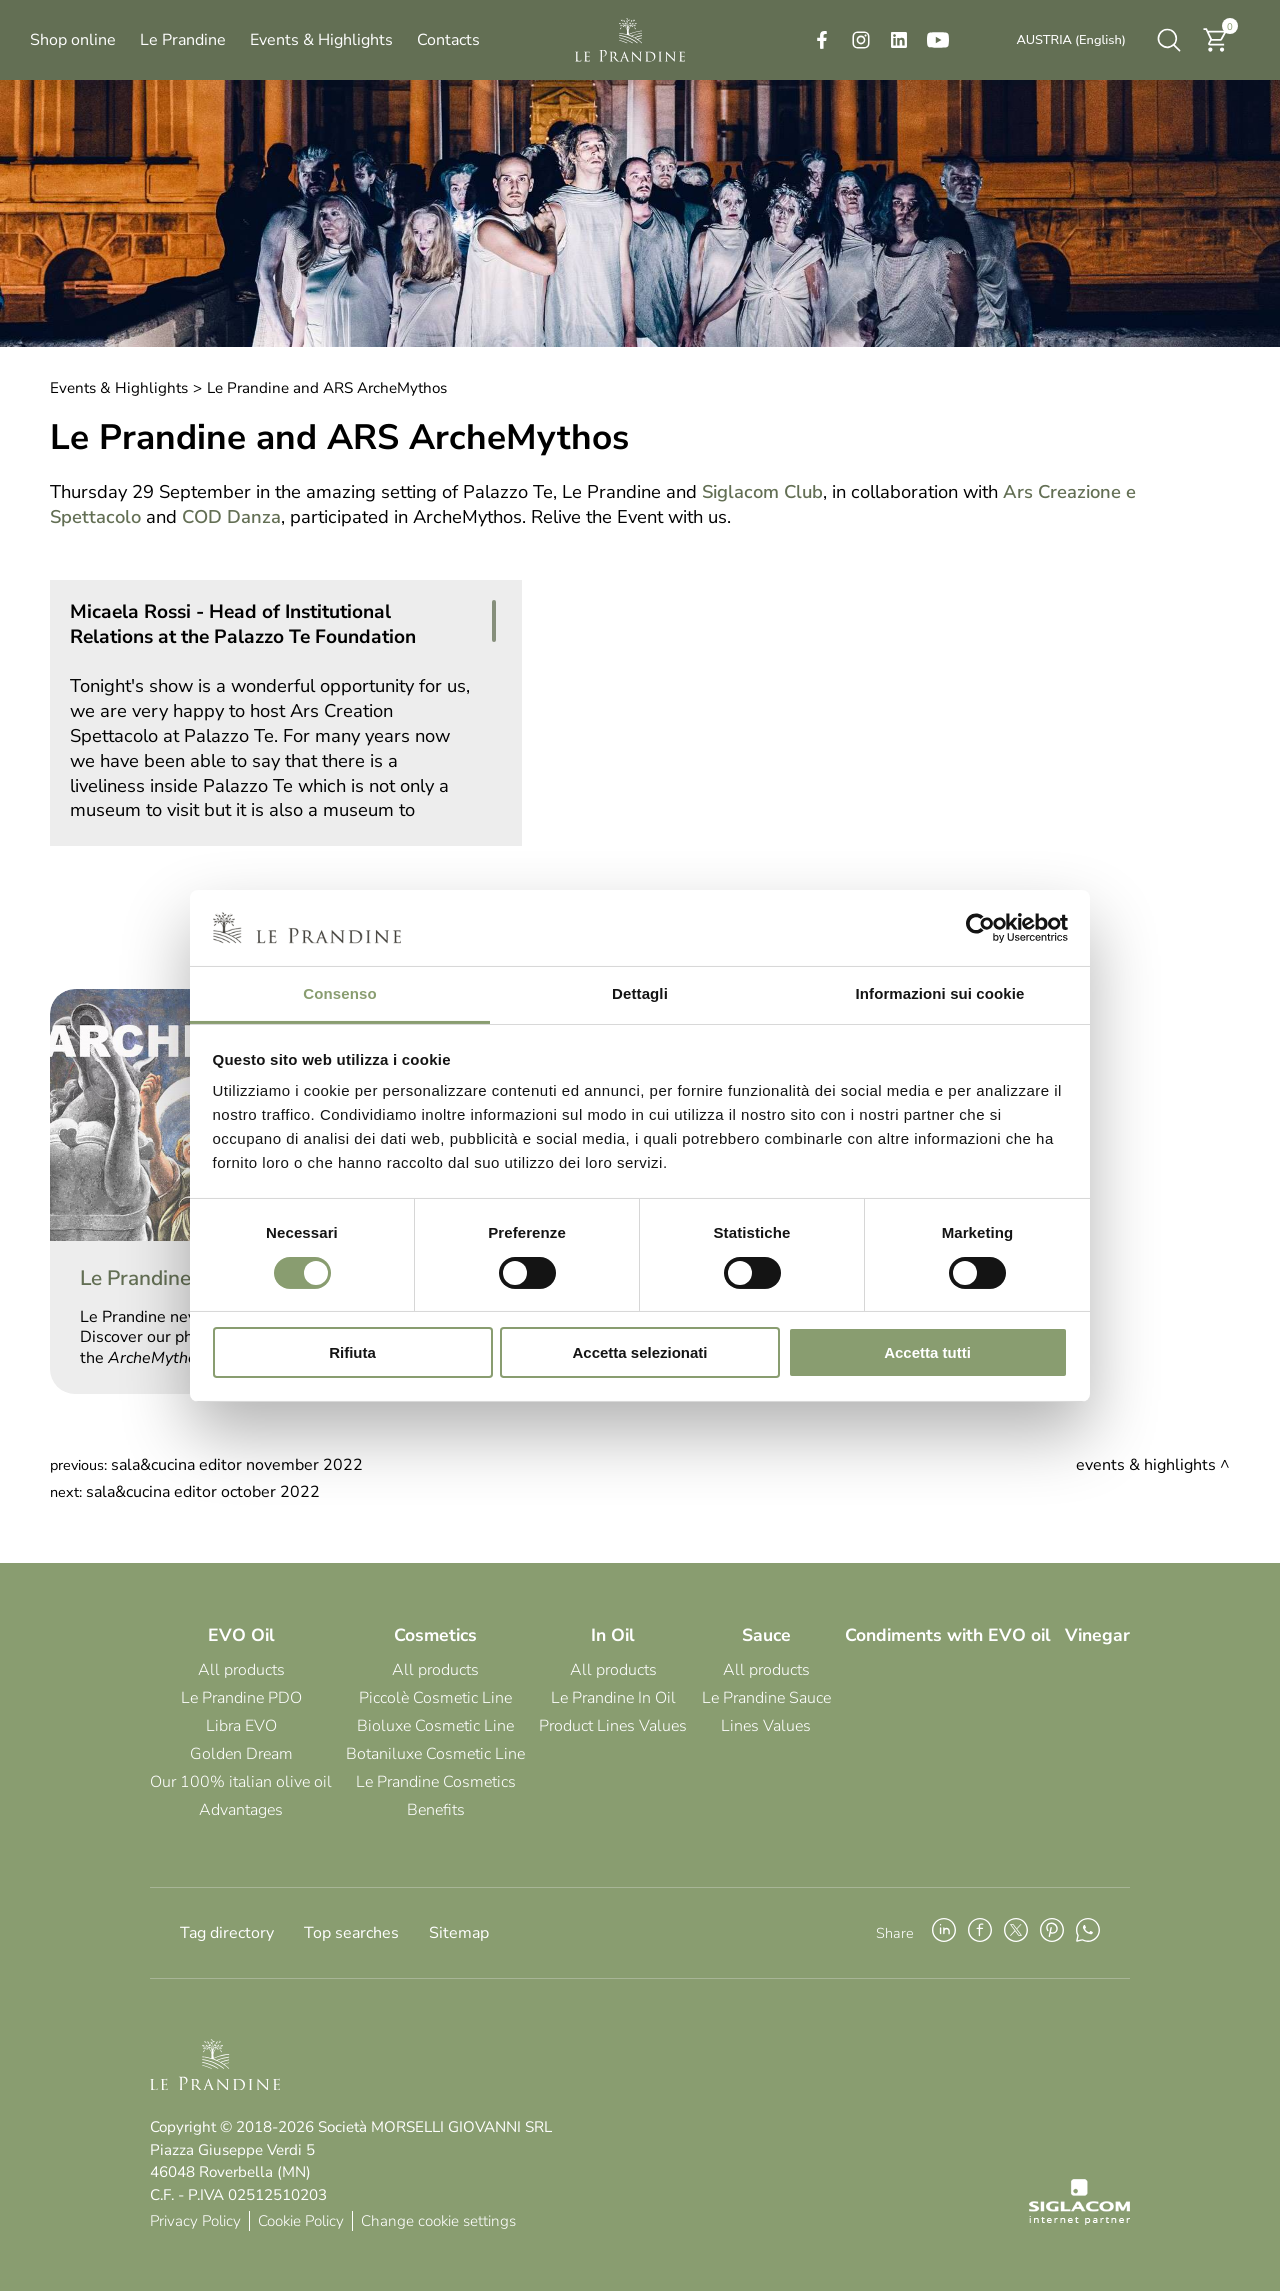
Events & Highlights (119, 388)
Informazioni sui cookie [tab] (940, 993)
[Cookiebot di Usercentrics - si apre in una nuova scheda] (980, 928)
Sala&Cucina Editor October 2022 (203, 1492)
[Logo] (630, 40)
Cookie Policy (301, 2221)
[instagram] (861, 40)
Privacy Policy (195, 2221)
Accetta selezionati (639, 1352)
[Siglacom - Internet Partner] (1079, 2220)
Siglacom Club (762, 491)
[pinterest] (1052, 1933)
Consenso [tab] (339, 993)
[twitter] (1016, 1933)
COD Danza (231, 516)
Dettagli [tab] (640, 993)
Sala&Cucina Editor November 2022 (237, 1465)
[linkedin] (899, 40)
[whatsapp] (1088, 1933)
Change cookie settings (438, 2221)
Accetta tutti (927, 1352)
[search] (1169, 40)
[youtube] (938, 40)
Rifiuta (352, 1352)
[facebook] (822, 40)
